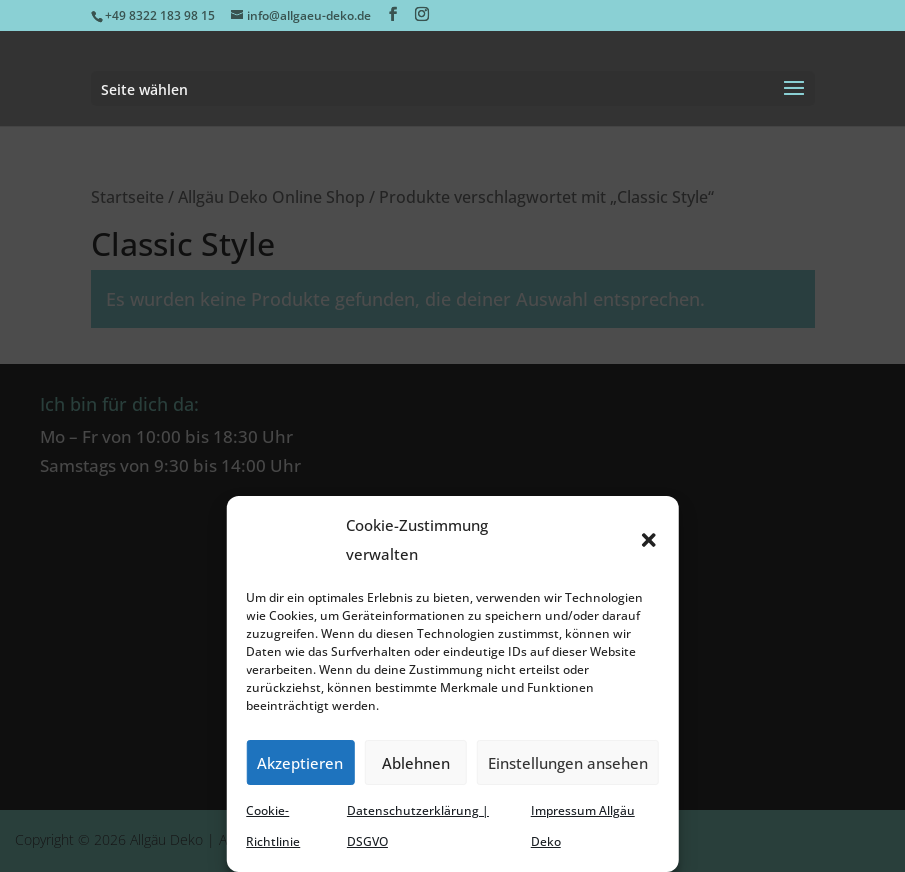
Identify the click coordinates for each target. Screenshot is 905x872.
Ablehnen (416, 763)
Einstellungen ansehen (568, 763)
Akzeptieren (300, 763)
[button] (649, 540)
